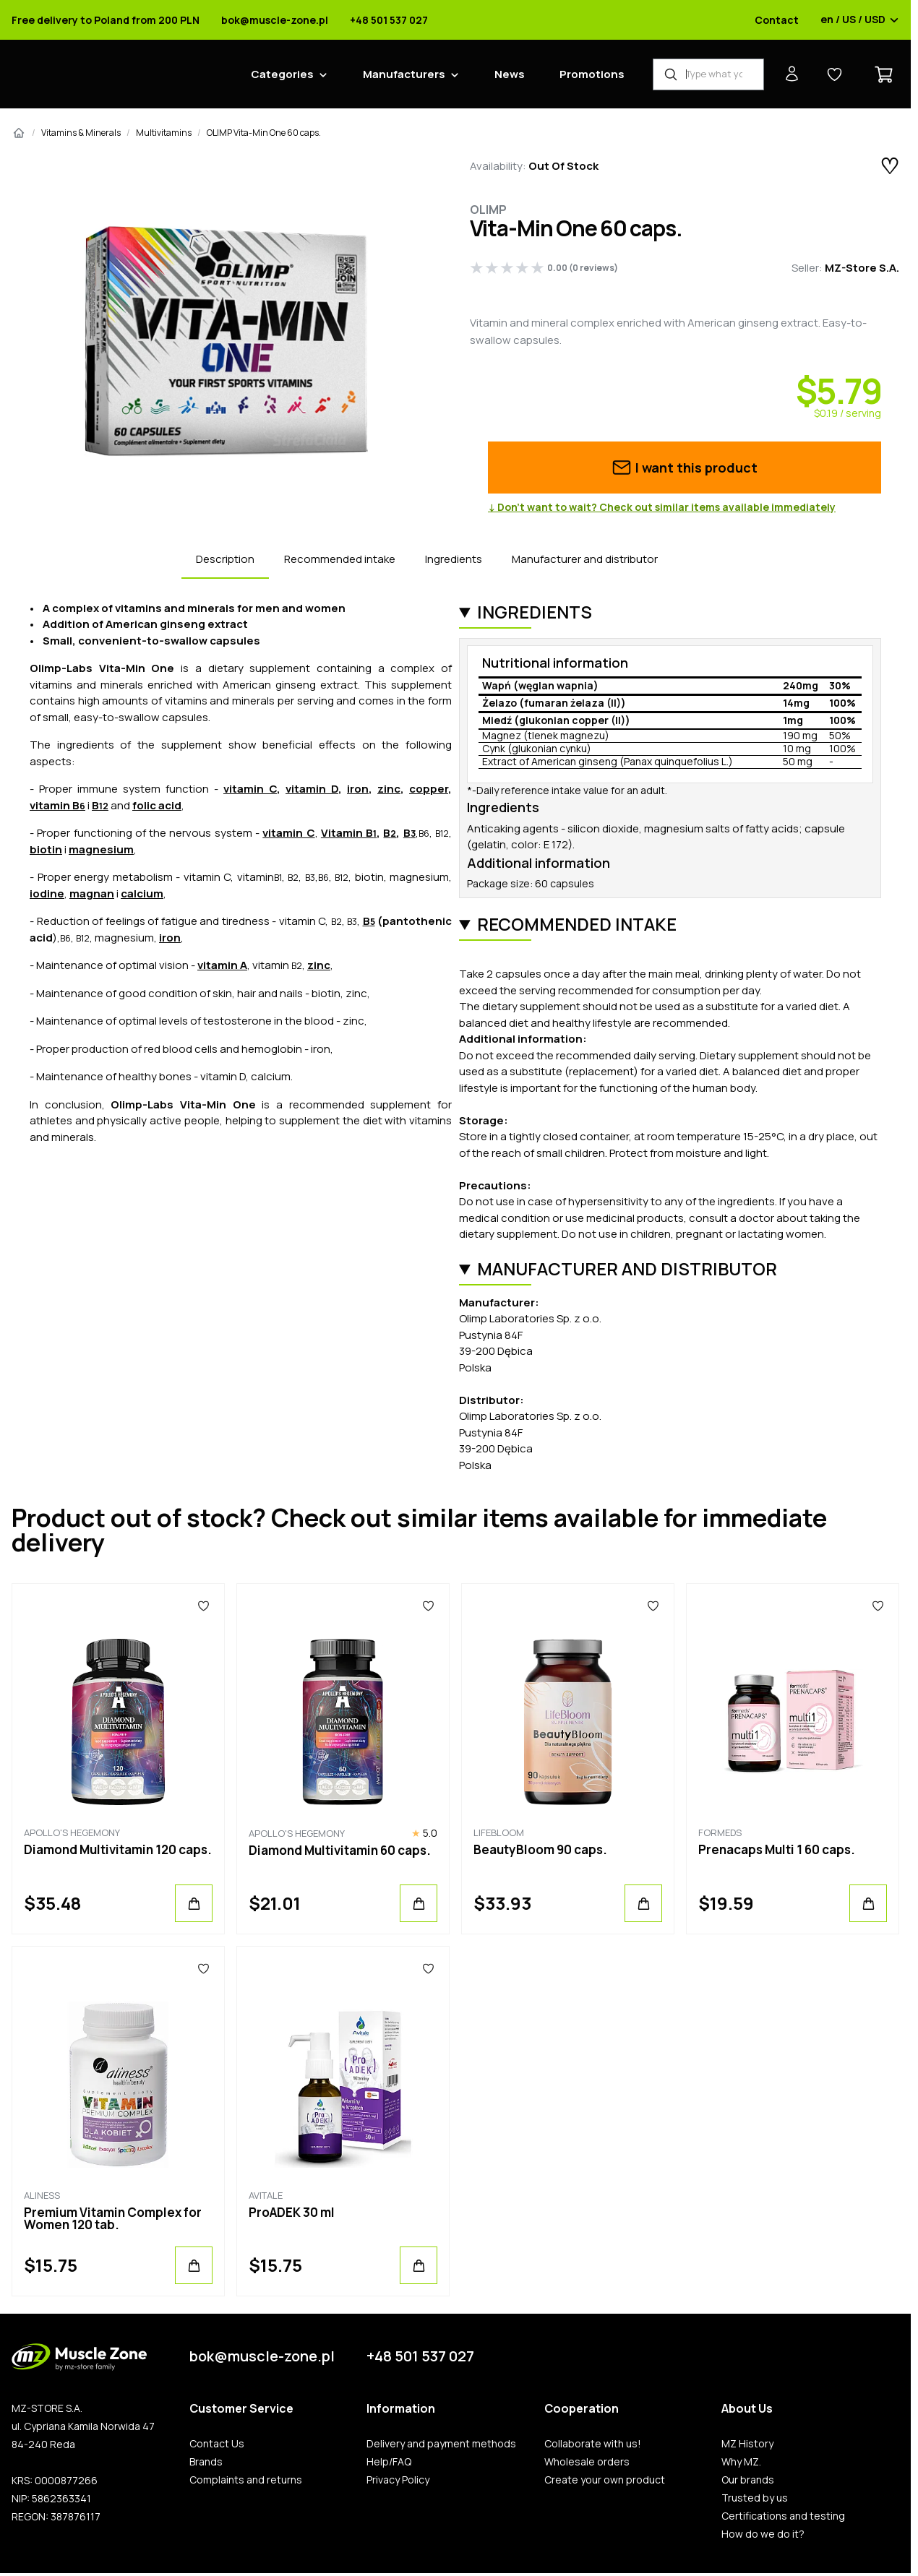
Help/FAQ (388, 2462)
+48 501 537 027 (389, 20)
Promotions (592, 74)
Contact (777, 20)
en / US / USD (859, 20)
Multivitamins (164, 132)
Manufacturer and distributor (585, 558)
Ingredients (453, 558)
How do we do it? (763, 2534)
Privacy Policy (397, 2480)
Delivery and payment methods (441, 2444)
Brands (206, 2462)
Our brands (747, 2480)
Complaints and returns (245, 2480)
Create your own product (604, 2480)
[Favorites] (203, 1605)
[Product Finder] (708, 74)
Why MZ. (741, 2462)
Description (225, 558)
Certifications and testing (783, 2516)
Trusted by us (754, 2498)
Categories (282, 74)
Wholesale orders (587, 2462)
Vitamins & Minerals (81, 132)
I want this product (684, 467)
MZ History (747, 2444)
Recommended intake (339, 558)
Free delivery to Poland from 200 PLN (106, 20)
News (509, 74)
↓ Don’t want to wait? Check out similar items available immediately (662, 507)
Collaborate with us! (592, 2444)
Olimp (488, 209)
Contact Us (216, 2444)
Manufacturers (404, 74)
